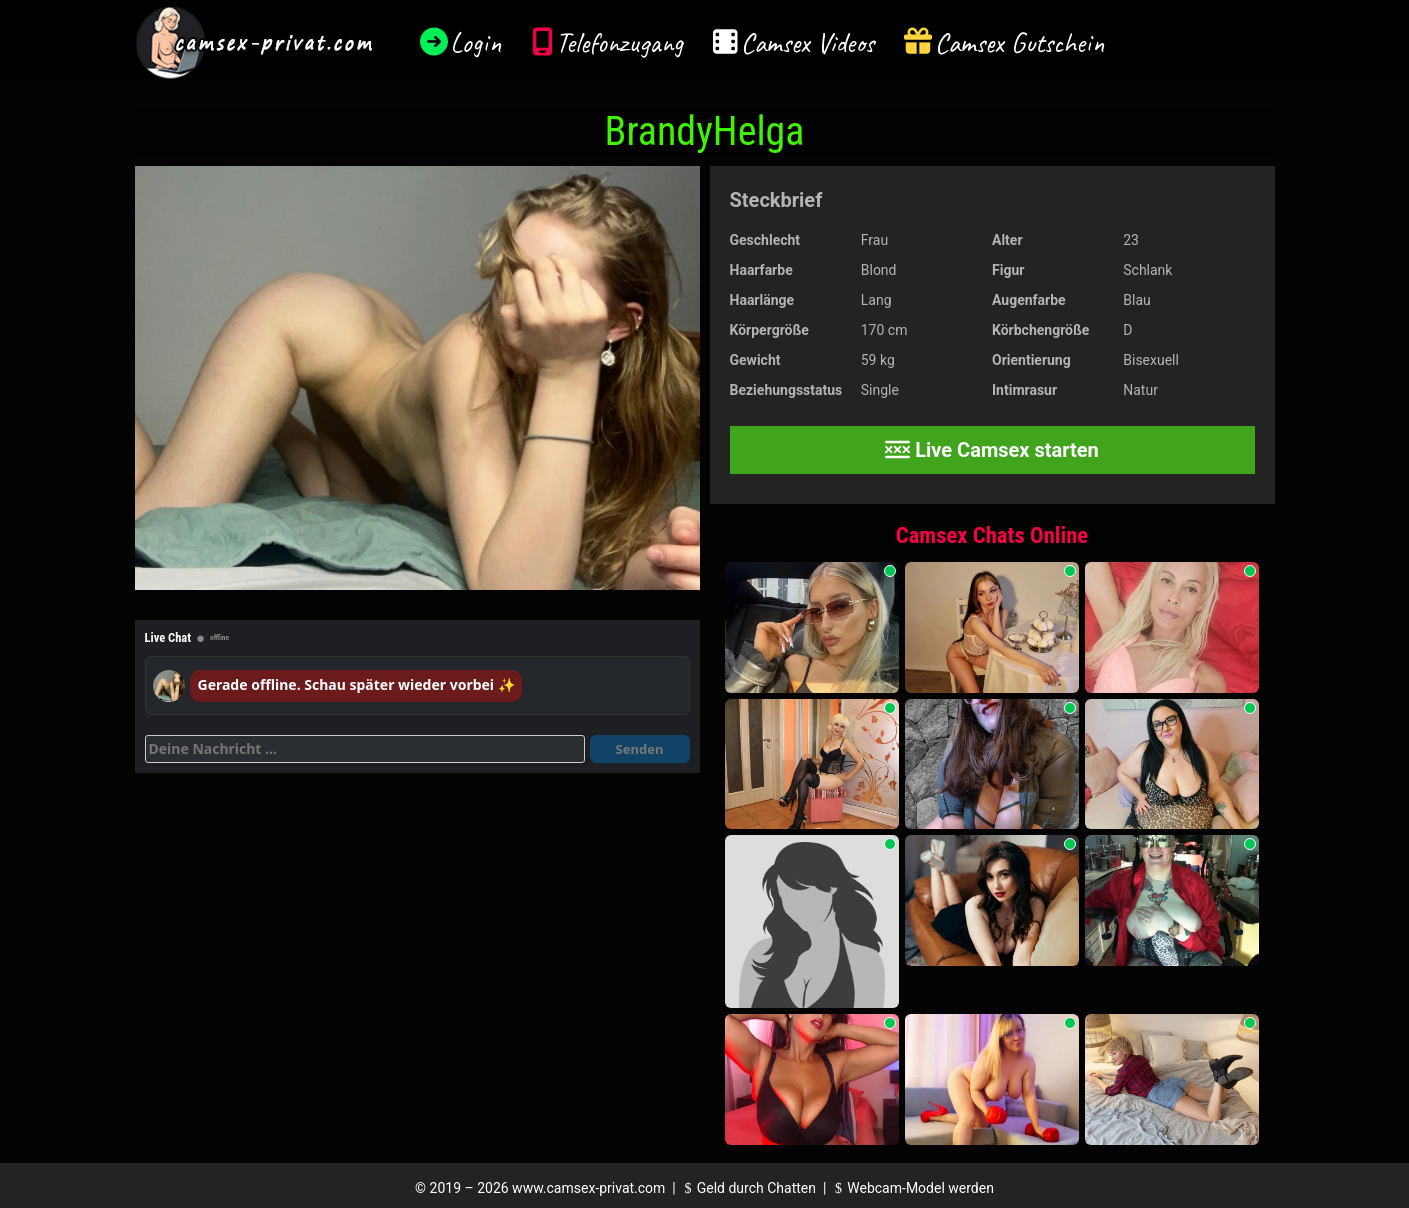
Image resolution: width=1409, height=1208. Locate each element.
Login (476, 42)
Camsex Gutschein (1020, 42)
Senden (640, 749)
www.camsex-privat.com (588, 1188)
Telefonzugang (619, 42)
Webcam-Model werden (912, 1188)
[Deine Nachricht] (365, 749)
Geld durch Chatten (747, 1188)
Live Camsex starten (992, 450)
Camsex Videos (807, 42)
